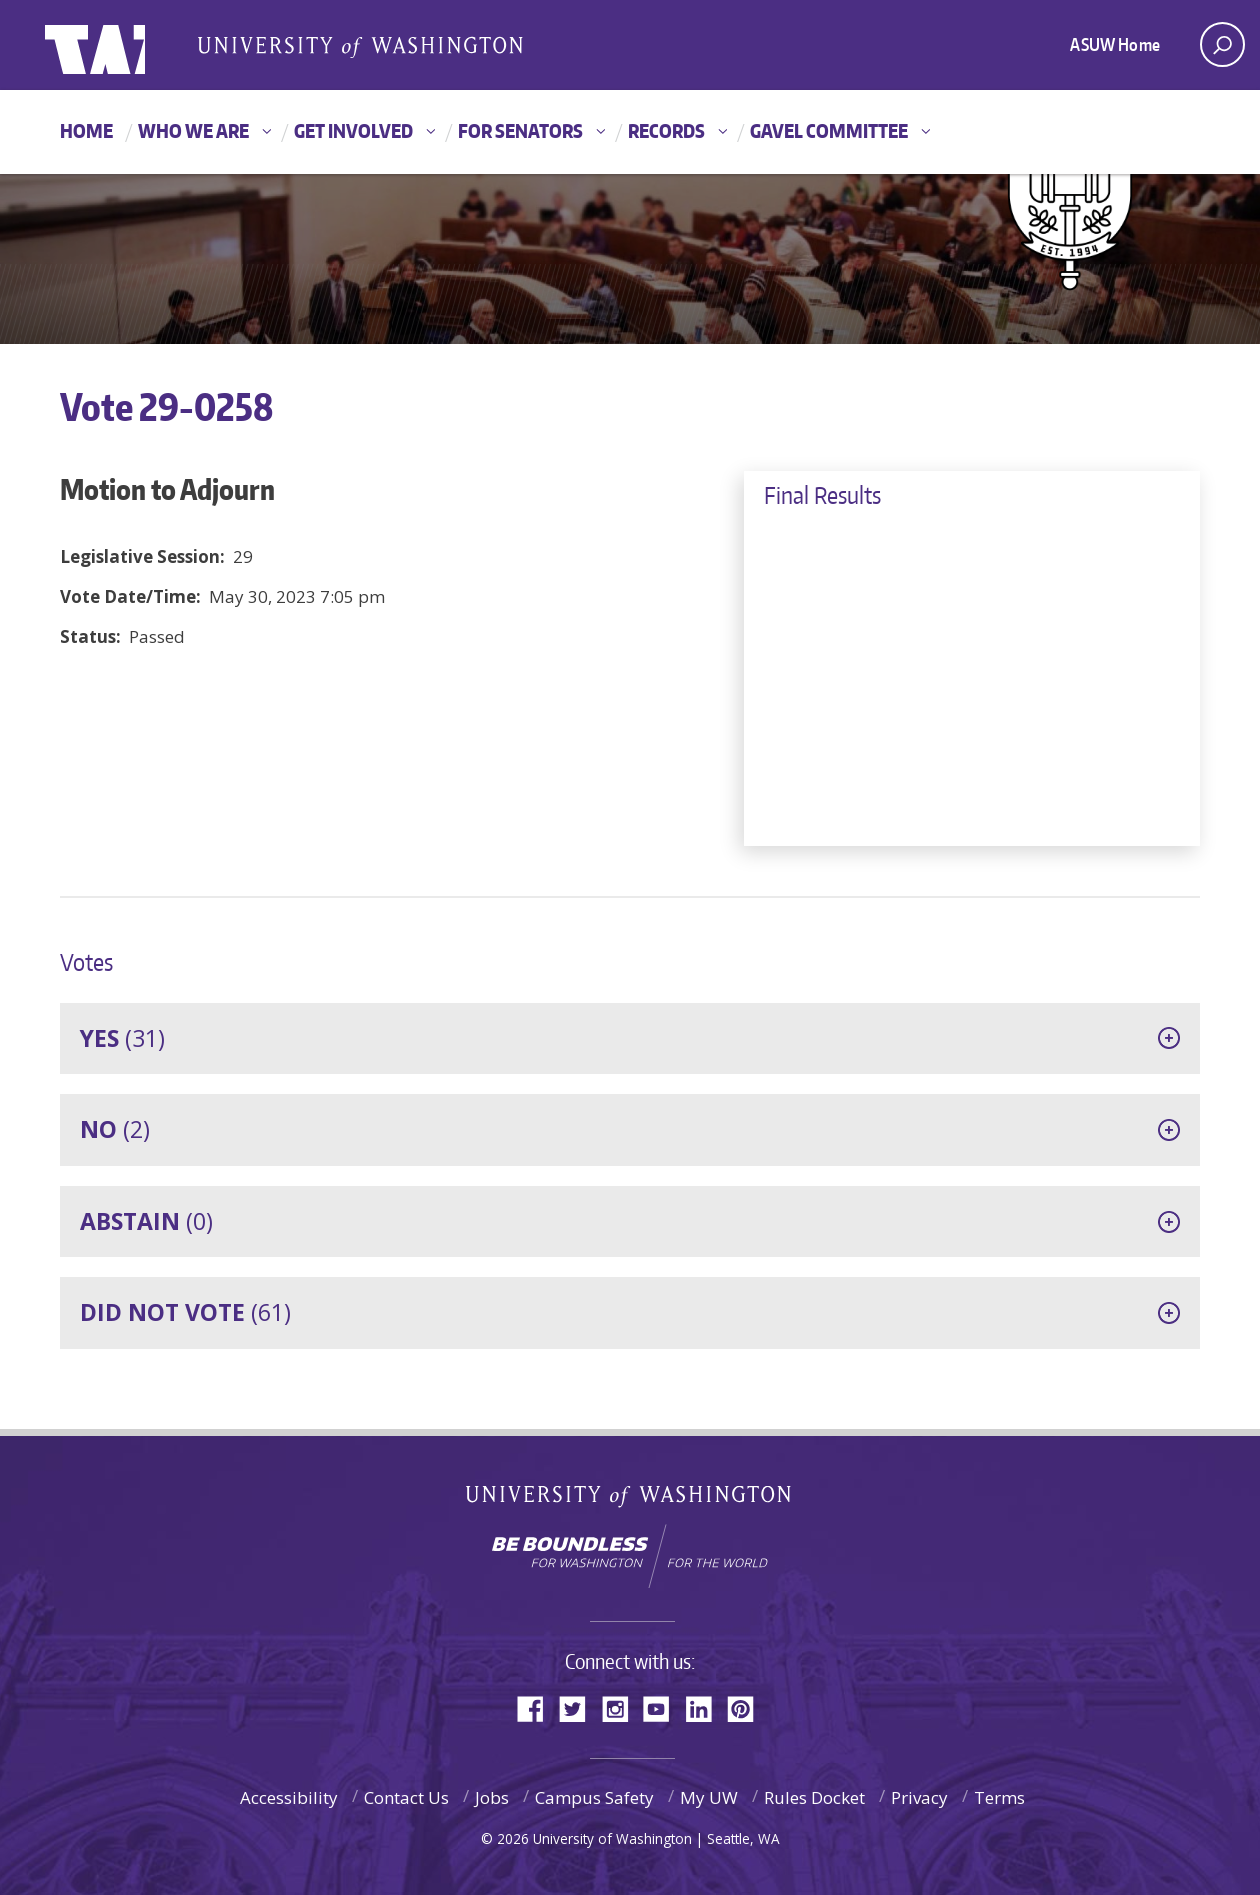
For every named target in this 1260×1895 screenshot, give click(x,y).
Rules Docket (814, 1797)
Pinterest (748, 1707)
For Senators (520, 130)
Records (666, 130)
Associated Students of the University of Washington (360, 46)
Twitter (580, 1707)
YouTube (664, 1707)
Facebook (538, 1707)
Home (86, 130)
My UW (709, 1797)
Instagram (622, 1707)
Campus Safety (594, 1797)
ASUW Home (1115, 44)
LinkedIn (706, 1707)
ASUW (126, 45)
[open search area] (1222, 44)
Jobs (492, 1797)
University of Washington (630, 1500)
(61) (185, 1312)
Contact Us (406, 1797)
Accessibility (289, 1797)
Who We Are (193, 130)
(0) (146, 1221)
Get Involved (353, 130)
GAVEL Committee (829, 130)
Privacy (919, 1797)
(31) (122, 1038)
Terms (999, 1797)
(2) (115, 1129)
